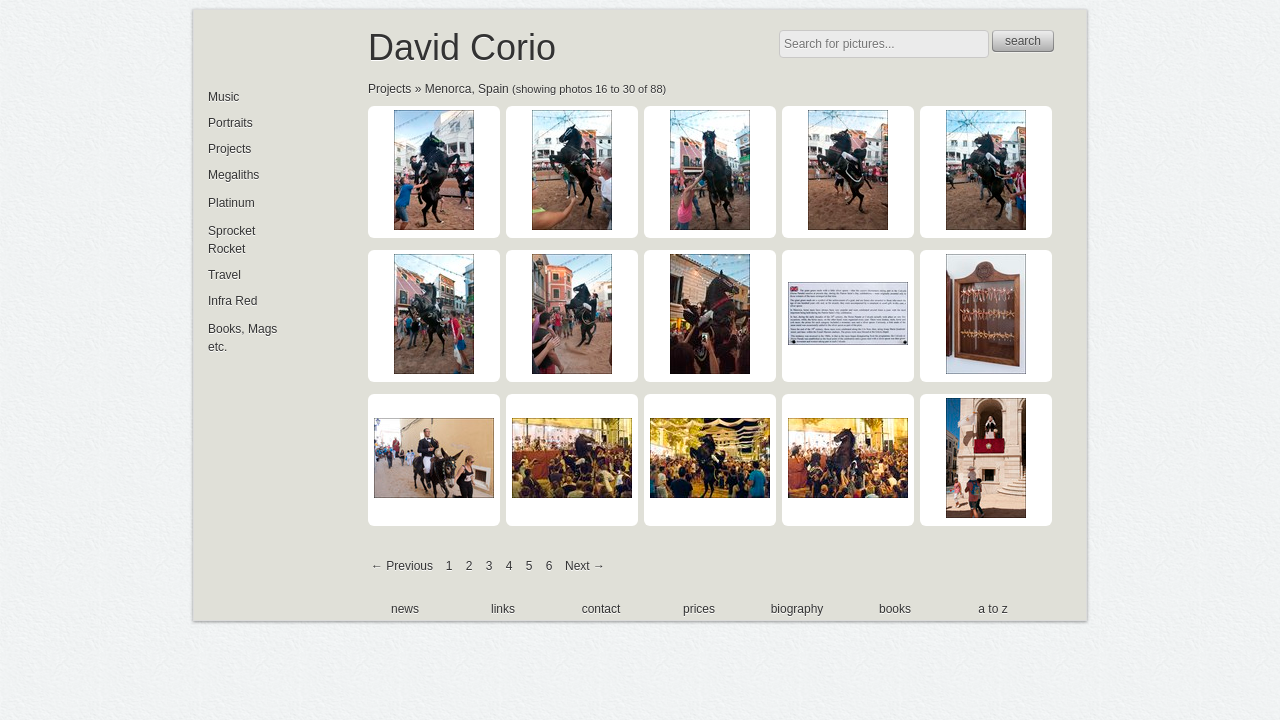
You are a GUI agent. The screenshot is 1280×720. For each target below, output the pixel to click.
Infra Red (232, 301)
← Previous (402, 566)
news (405, 609)
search (1023, 41)
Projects (389, 89)
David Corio (462, 47)
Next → (585, 566)
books (895, 609)
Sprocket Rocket (231, 240)
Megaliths (233, 175)
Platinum (231, 203)
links (503, 609)
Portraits (230, 123)
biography (797, 609)
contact (601, 609)
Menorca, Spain (467, 89)
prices (699, 609)
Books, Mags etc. (242, 338)
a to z (992, 609)
